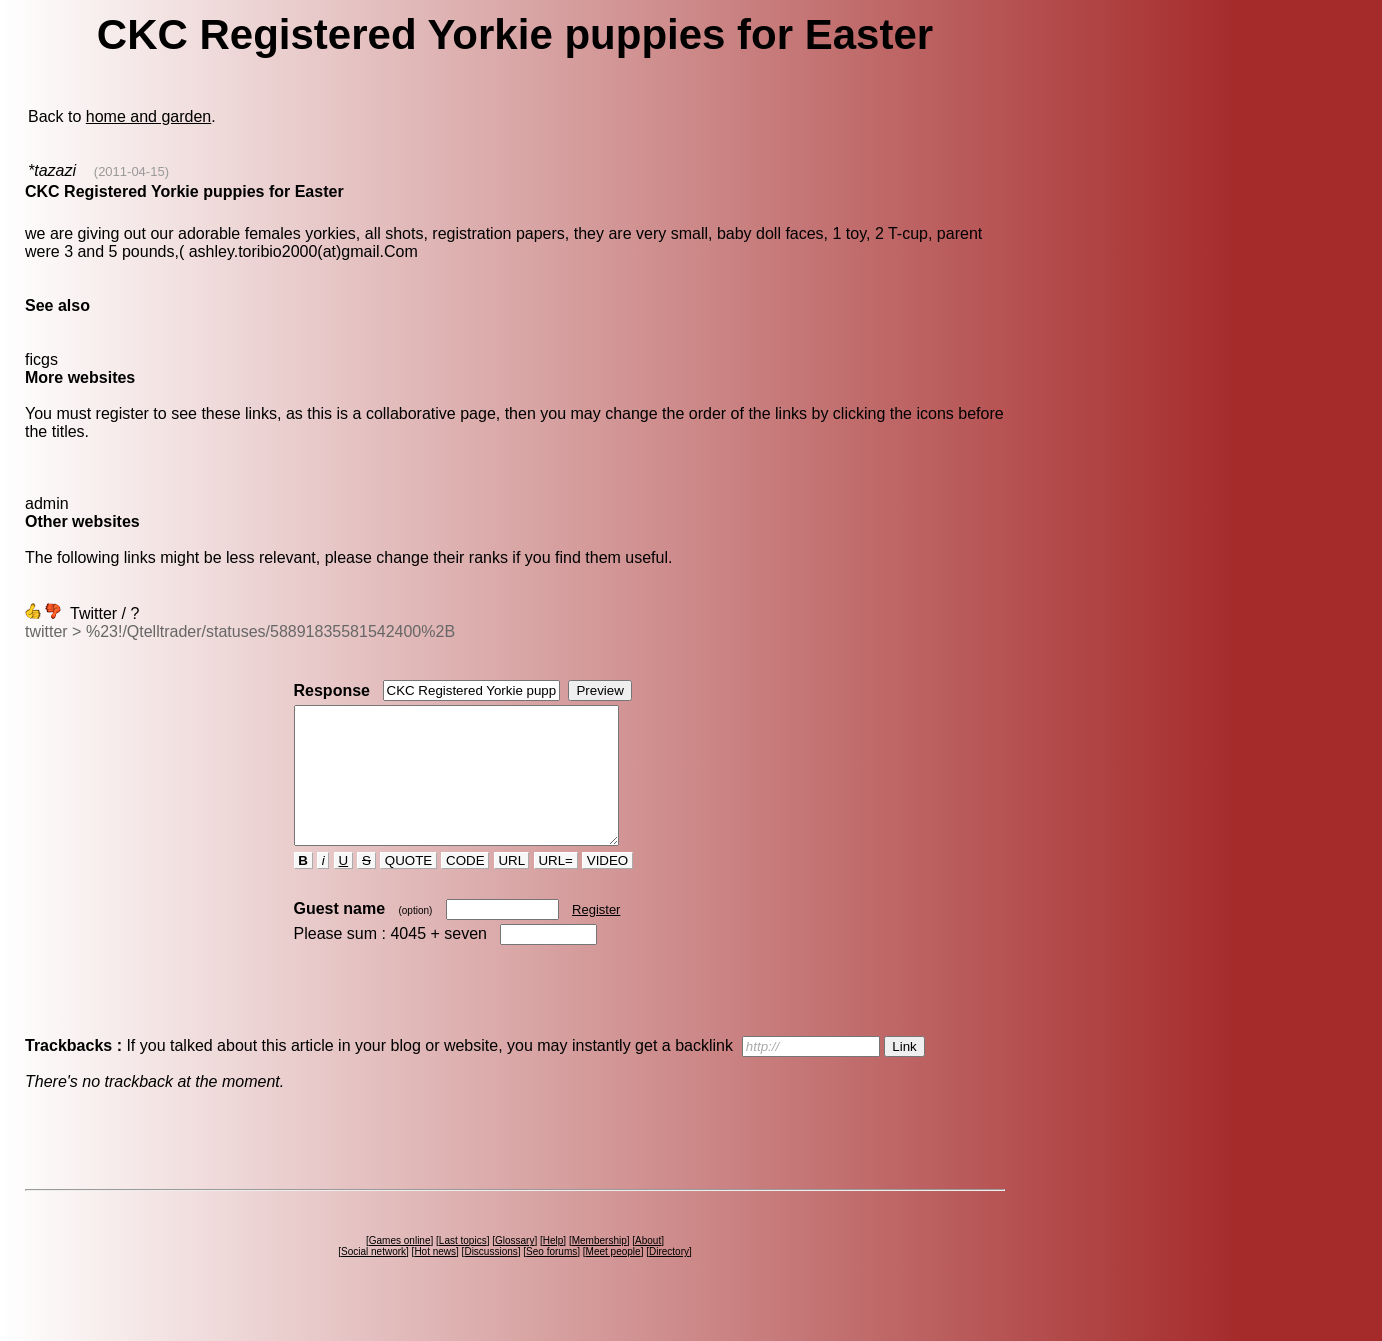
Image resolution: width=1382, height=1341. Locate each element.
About (648, 1267)
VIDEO (607, 887)
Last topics (463, 1267)
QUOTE (408, 887)
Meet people (613, 1278)
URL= (556, 887)
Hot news (435, 1278)
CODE (465, 887)
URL (512, 887)
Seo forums (551, 1278)
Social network (373, 1278)
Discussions (490, 1278)
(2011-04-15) (131, 171)
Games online (400, 1267)
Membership (599, 1267)
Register (596, 936)
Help (553, 1267)
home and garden (148, 116)
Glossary (514, 1267)
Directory (669, 1278)
